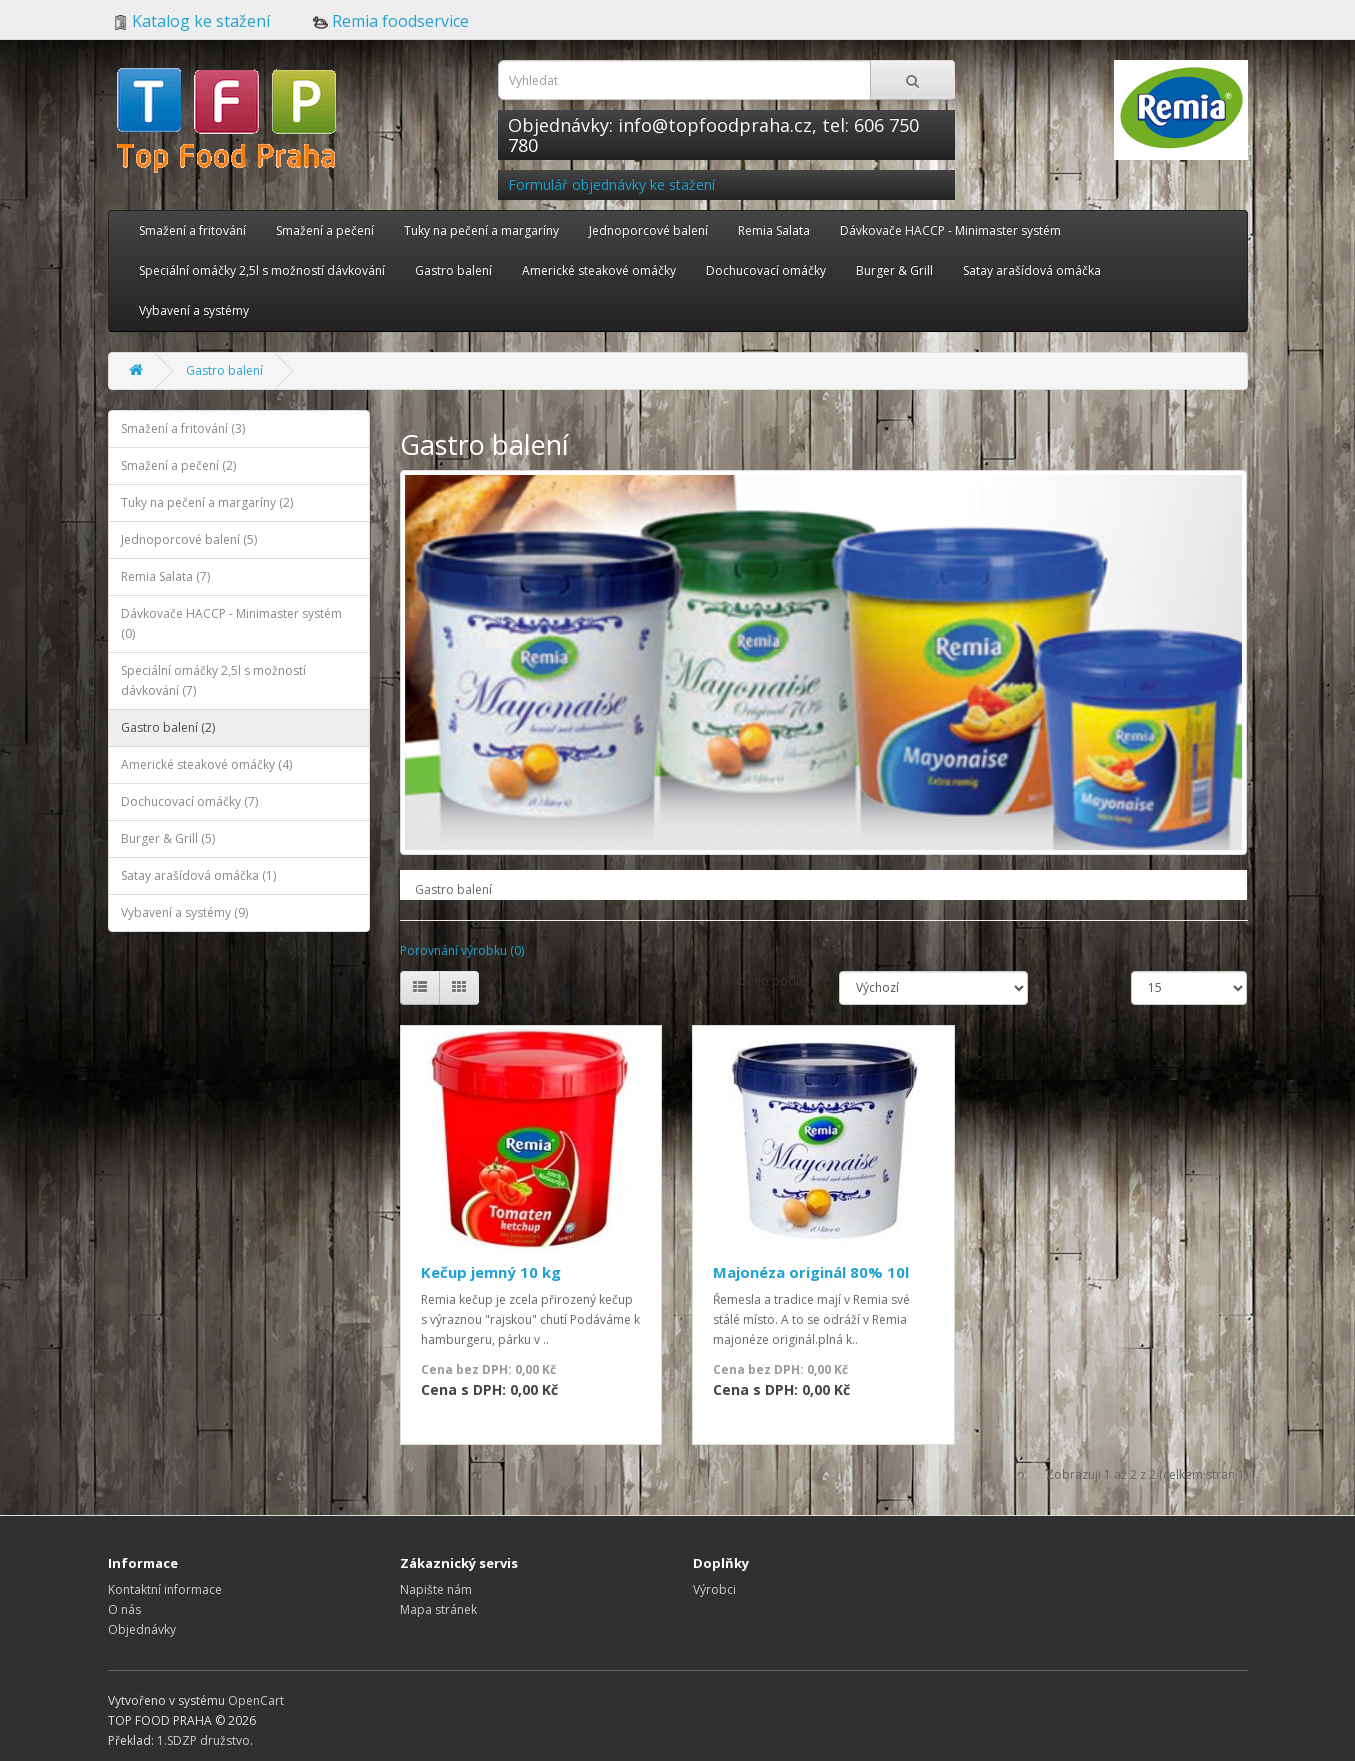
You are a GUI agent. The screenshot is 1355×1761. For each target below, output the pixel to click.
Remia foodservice (391, 21)
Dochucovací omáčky (766, 270)
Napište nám (436, 1589)
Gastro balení (453, 270)
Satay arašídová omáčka (1032, 270)
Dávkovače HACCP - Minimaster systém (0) (231, 623)
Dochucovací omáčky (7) (189, 801)
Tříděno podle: (766, 980)
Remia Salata (774, 230)
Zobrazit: (1079, 980)
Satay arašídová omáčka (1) (198, 875)
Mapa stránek (438, 1609)
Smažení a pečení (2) (178, 465)
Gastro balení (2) (168, 727)
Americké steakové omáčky (599, 270)
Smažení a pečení (325, 230)
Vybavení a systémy (194, 310)
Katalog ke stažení (191, 21)
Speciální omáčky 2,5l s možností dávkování (262, 270)
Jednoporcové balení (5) (189, 539)
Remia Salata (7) (165, 576)
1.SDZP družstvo (203, 1740)
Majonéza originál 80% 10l (811, 1272)
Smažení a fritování (192, 230)
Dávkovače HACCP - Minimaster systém (950, 230)
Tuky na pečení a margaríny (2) (207, 502)
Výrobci (714, 1589)
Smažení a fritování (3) (183, 428)
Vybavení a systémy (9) (184, 912)
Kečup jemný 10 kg (491, 1272)
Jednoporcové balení (648, 230)
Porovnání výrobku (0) (462, 950)
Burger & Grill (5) (168, 838)
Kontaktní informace (165, 1589)
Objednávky (142, 1629)
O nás (124, 1609)
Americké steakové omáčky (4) (206, 764)
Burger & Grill (894, 270)
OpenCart (256, 1700)
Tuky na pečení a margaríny (481, 230)
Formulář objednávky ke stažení (611, 184)
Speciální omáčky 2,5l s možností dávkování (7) (213, 680)
